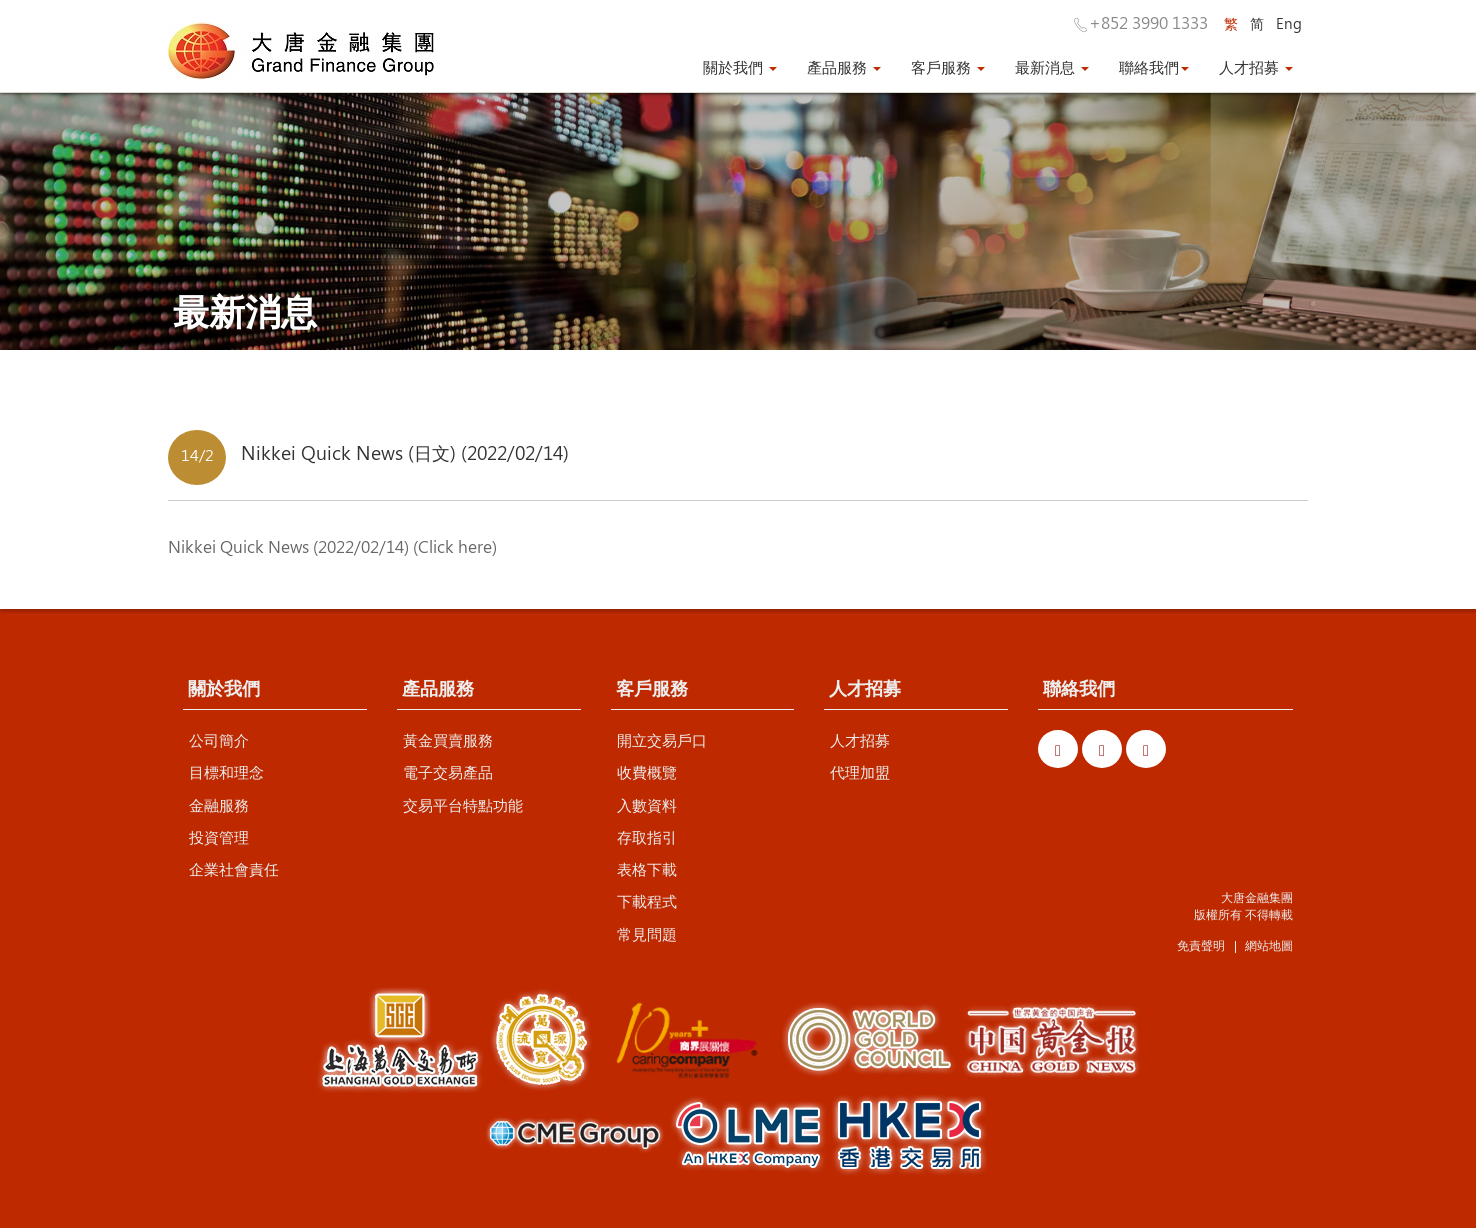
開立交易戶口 (662, 740)
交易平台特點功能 (463, 805)
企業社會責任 (234, 869)
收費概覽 (647, 772)
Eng (1289, 23)
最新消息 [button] (1052, 67)
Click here (455, 546)
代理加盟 (860, 772)
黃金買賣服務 (448, 740)
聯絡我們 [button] (1154, 67)
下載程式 (647, 901)
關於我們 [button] (740, 67)
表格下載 (647, 869)
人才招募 (860, 740)
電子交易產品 (448, 772)
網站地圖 (1269, 945)
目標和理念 (226, 772)
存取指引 (647, 837)
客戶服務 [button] (948, 67)
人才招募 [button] (1256, 67)
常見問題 (647, 934)
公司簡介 (219, 740)
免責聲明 (1201, 945)
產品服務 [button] (844, 67)
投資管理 (219, 837)
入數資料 (647, 805)
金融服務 (219, 805)
